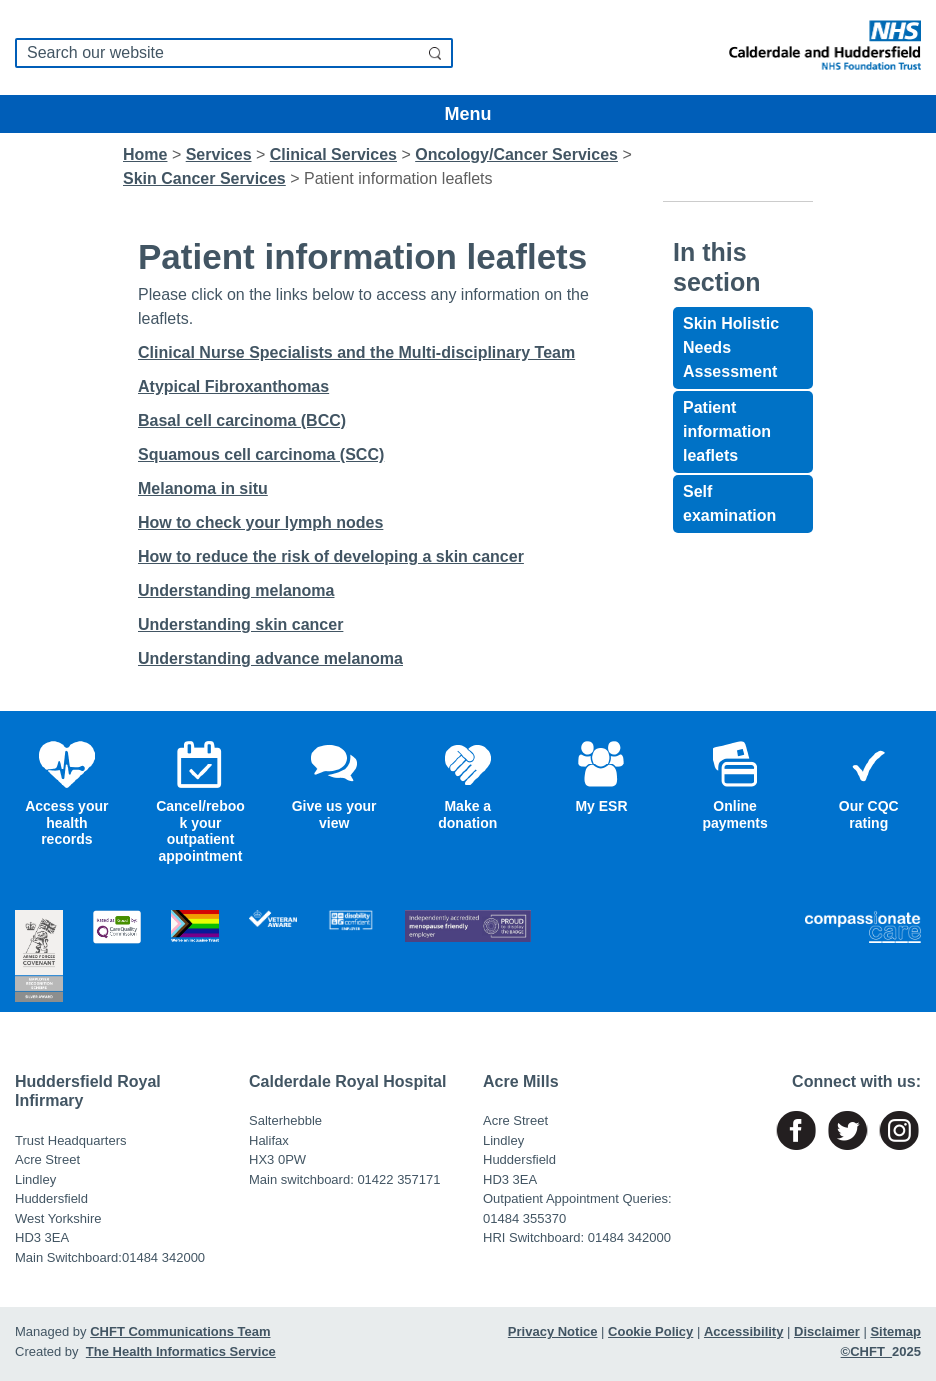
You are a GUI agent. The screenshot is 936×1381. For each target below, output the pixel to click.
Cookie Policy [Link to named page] (650, 1331)
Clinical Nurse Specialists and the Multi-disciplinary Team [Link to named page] (356, 352)
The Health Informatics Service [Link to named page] (181, 1351)
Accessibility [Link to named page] (744, 1331)
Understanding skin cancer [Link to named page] (240, 624)
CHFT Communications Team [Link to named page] (180, 1331)
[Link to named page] (819, 47)
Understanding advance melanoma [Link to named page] (270, 658)
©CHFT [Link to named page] (866, 1351)
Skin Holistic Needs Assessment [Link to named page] (731, 347)
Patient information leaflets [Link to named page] (727, 431)
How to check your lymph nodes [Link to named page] (260, 522)
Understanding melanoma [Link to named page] (236, 590)
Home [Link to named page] (145, 154)
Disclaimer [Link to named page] (827, 1331)
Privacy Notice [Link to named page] (553, 1331)
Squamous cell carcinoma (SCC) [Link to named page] (261, 454)
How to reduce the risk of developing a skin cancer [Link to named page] (331, 556)
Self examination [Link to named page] (729, 503)
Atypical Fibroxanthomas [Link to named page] (233, 386)
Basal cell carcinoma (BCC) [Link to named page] (242, 420)
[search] (234, 53)
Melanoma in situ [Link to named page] (203, 488)
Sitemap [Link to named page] (895, 1331)
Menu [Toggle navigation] (468, 114)
